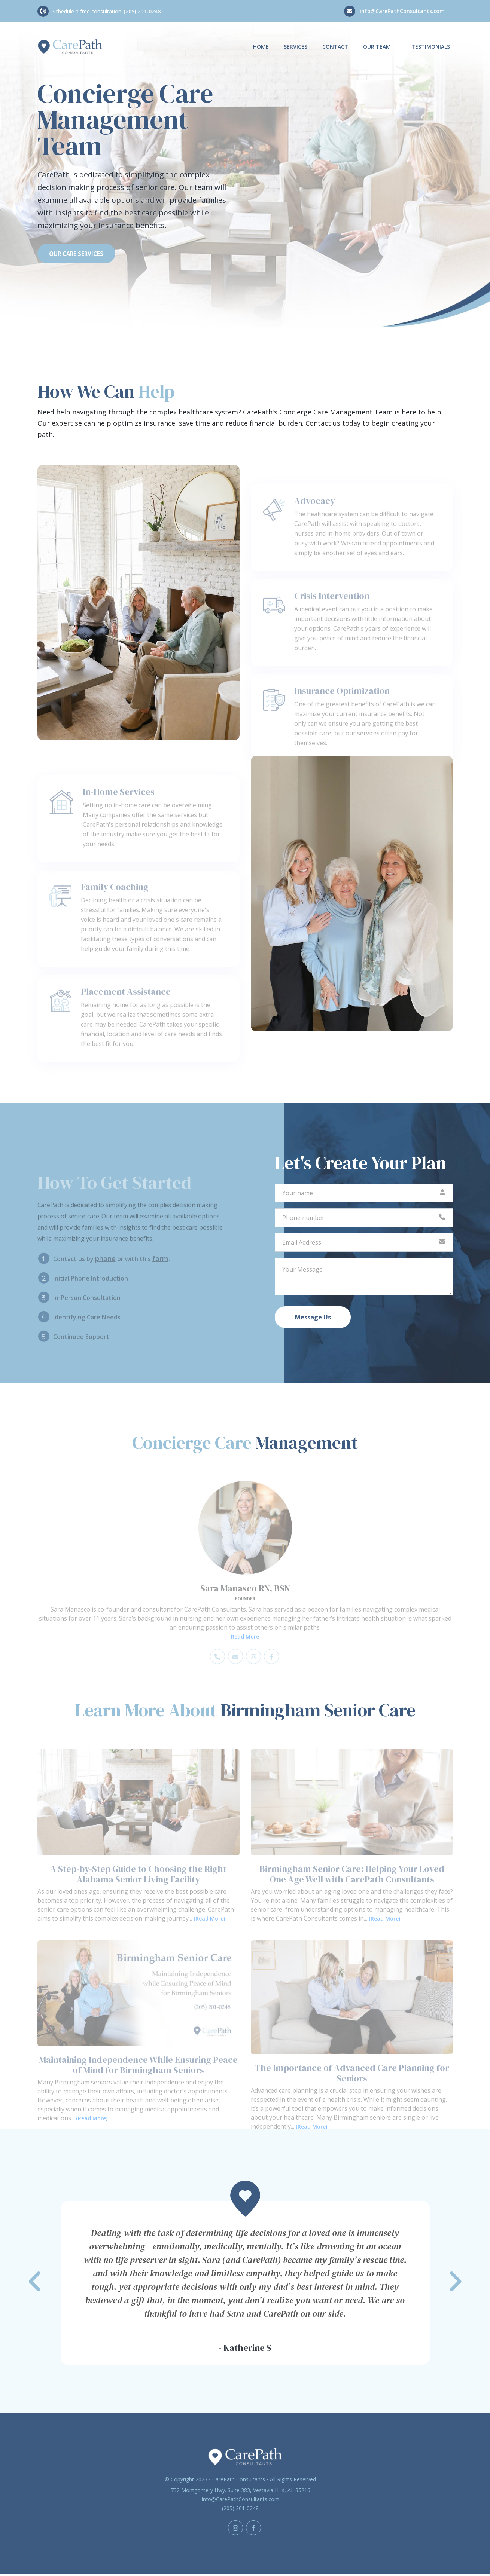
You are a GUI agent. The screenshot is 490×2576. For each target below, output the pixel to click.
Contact (335, 46)
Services (295, 46)
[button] (245, 2284)
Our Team (377, 46)
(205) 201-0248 (142, 11)
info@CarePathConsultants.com (402, 11)
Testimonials (430, 46)
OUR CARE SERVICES (80, 254)
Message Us (313, 1319)
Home (261, 46)
